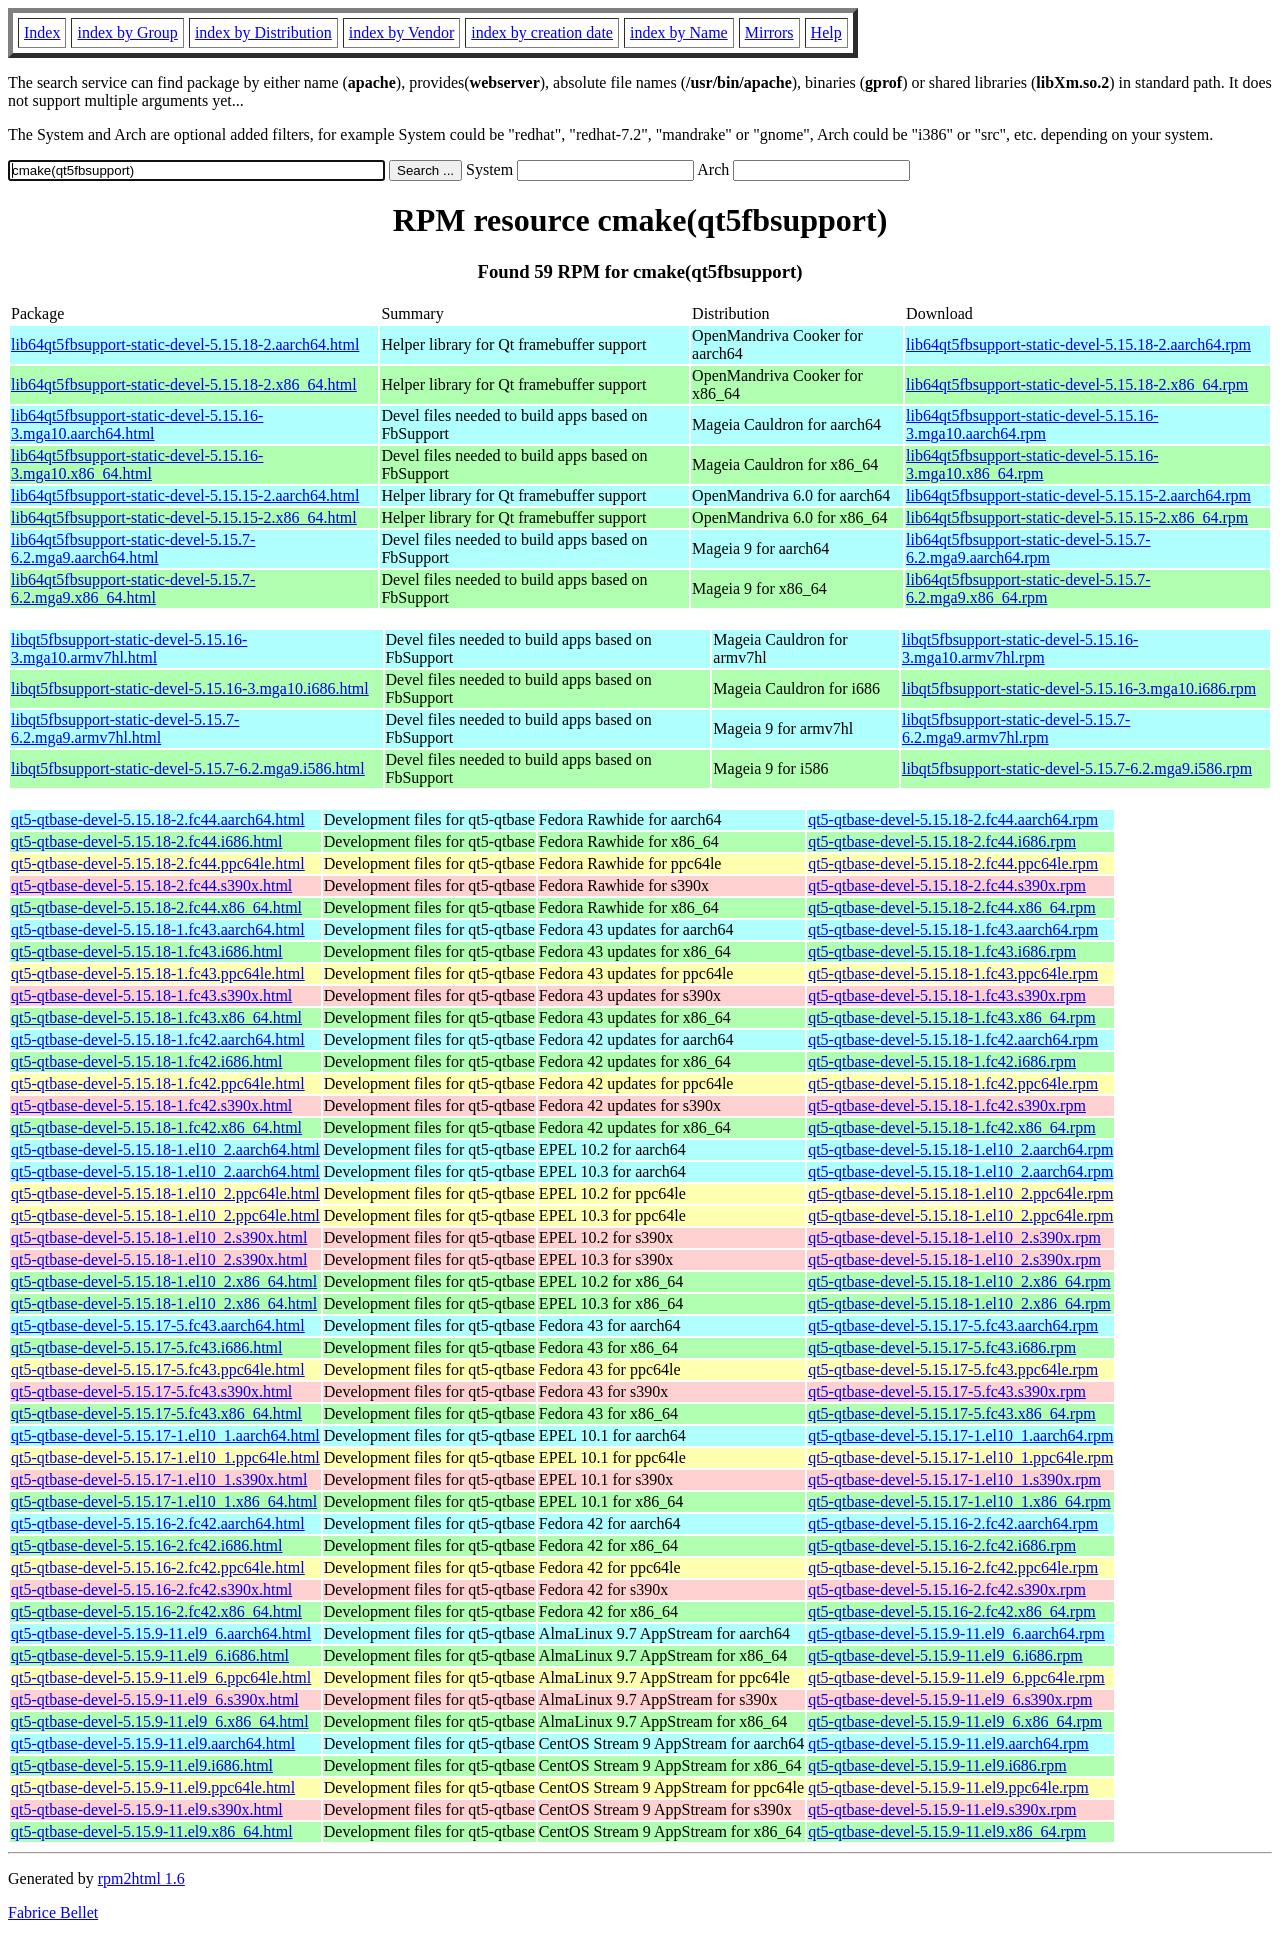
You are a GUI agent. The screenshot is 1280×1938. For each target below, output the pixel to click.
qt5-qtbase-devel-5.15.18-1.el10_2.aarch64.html (165, 1149)
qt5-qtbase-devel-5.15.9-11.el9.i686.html (142, 1765)
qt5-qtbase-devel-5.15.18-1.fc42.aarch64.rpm (953, 1039)
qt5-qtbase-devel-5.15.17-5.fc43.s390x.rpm (947, 1391)
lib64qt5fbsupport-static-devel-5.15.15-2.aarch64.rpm (1078, 495)
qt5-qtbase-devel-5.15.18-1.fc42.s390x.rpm (947, 1105)
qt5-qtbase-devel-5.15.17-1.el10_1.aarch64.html (165, 1435)
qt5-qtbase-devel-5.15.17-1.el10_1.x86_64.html (164, 1501)
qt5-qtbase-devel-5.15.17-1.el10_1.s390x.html (159, 1479)
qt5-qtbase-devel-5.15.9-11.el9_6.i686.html (150, 1655)
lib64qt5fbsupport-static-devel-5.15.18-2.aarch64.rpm (1078, 344)
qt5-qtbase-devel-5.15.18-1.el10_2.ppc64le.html (165, 1193)
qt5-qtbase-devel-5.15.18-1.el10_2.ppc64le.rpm (960, 1193)
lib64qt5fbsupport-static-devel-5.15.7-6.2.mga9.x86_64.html (133, 588)
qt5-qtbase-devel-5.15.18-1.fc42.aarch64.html (158, 1039)
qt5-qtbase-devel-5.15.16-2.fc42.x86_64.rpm (951, 1611)
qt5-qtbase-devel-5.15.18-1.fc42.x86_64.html (156, 1127)
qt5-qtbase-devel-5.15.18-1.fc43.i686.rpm (942, 951)
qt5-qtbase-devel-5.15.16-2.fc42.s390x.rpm (947, 1589)
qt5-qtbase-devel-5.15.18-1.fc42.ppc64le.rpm (953, 1083)
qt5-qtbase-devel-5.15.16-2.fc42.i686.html (147, 1545)
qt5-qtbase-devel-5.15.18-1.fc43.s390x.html (151, 995)
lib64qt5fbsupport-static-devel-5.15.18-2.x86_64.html (184, 384)
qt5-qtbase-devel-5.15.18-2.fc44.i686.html (147, 841)
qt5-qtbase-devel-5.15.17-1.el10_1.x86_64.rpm (959, 1501)
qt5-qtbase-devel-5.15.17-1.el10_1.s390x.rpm (954, 1479)
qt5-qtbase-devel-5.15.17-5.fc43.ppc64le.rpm (953, 1369)
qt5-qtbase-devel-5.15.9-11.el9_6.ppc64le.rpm (956, 1677)
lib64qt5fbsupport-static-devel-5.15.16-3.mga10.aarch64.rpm (1032, 424)
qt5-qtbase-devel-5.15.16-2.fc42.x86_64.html (156, 1611)
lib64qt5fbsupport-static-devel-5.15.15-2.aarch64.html (185, 495)
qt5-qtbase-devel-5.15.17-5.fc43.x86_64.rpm (951, 1413)
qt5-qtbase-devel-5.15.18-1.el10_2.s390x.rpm (954, 1237)
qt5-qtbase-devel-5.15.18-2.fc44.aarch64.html (158, 819)
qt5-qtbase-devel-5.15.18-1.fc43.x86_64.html (156, 1017)
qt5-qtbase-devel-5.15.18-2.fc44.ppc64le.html (158, 863)
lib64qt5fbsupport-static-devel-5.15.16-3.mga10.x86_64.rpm (1032, 464)
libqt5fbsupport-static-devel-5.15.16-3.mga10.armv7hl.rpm (1020, 648)
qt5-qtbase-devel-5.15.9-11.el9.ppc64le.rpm (948, 1787)
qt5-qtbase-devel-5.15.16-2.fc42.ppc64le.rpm (953, 1567)
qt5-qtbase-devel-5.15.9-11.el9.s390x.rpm (942, 1809)
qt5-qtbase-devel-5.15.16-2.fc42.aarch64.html (158, 1523)
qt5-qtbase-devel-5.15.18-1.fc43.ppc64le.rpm (953, 973)
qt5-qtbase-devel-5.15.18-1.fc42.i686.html (147, 1061)
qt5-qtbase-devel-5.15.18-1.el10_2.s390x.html (159, 1237)
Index (42, 32)
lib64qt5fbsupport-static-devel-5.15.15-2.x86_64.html (184, 517)
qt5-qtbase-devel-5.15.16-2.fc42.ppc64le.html (158, 1567)
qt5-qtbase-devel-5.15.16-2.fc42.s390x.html (151, 1589)
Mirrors (769, 32)
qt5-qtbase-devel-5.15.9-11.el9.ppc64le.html (153, 1787)
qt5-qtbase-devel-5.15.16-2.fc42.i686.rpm (942, 1545)
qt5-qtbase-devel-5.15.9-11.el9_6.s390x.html (155, 1699)
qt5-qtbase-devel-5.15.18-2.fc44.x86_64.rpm (951, 907)
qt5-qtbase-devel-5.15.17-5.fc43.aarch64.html (158, 1325)
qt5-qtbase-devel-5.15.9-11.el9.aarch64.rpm (948, 1743)
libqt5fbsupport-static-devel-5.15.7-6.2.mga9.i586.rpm (1077, 768)
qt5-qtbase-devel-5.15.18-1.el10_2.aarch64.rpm (960, 1149)
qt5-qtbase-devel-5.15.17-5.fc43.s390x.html (151, 1391)
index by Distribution (263, 32)
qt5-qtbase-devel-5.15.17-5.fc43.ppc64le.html (158, 1369)
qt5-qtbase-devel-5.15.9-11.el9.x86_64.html (152, 1831)
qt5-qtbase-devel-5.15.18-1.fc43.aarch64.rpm (953, 929)
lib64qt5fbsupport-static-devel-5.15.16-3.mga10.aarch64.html (137, 424)
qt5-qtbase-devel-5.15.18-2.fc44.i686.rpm (942, 841)
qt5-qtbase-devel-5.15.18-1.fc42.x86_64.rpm (951, 1127)
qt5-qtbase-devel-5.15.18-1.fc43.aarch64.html (158, 929)
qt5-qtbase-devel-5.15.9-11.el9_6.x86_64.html (160, 1721)
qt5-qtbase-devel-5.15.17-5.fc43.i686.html (147, 1347)
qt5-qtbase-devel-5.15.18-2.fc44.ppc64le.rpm (953, 863)
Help (826, 32)
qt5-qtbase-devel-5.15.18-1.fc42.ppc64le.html (158, 1083)
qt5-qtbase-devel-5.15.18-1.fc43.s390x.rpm (947, 995)
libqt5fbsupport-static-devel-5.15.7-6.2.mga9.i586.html (188, 768)
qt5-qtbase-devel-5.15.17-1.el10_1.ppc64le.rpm (960, 1457)
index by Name (679, 32)
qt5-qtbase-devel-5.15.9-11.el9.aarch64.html (153, 1743)
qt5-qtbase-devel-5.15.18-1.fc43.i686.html (147, 951)
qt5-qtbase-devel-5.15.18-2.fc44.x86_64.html (156, 907)
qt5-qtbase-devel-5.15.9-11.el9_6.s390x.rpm (950, 1699)
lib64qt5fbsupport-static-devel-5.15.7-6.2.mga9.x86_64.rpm (1028, 588)
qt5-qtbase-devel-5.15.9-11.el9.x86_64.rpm (947, 1831)
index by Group (127, 32)
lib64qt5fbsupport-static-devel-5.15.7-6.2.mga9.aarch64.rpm (1028, 548)
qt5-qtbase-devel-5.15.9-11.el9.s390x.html (147, 1809)
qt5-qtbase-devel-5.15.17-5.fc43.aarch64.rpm (953, 1325)
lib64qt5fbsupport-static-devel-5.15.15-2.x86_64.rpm (1077, 517)
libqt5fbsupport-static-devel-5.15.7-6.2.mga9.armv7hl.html (125, 728)
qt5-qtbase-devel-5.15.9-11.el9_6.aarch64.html (161, 1633)
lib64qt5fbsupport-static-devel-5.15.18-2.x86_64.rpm (1077, 384)
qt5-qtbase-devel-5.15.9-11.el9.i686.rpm (937, 1765)
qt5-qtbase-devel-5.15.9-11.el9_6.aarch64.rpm (956, 1633)
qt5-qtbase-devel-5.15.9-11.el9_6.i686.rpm (945, 1655)
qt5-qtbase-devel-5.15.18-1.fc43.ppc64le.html (158, 973)
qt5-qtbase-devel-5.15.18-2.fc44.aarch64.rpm (953, 819)
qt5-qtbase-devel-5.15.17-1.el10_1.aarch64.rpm (960, 1435)
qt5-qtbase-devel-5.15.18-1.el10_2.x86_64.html (164, 1281)
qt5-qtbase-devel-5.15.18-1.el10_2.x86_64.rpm (959, 1281)
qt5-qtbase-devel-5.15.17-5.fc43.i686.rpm (942, 1347)
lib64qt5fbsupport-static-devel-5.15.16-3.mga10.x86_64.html (137, 464)
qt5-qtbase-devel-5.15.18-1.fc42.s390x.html (151, 1105)
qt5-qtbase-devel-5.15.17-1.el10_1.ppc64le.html (165, 1457)
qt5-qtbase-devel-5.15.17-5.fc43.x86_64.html (156, 1413)
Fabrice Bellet (53, 1912)
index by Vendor (401, 32)
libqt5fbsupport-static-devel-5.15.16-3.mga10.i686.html (190, 688)
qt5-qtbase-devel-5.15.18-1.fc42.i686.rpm (942, 1061)
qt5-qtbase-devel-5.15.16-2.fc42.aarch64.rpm (953, 1523)
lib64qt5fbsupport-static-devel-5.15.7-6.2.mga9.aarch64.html (133, 548)
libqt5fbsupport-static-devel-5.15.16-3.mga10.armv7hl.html (129, 648)
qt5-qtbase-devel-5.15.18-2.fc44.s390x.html (151, 885)
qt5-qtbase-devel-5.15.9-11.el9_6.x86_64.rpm (955, 1721)
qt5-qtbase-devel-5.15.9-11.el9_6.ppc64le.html (161, 1677)
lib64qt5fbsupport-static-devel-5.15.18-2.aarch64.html (185, 344)
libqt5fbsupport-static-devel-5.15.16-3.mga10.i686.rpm (1079, 688)
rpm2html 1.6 (141, 1878)
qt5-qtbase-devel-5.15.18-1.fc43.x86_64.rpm (951, 1017)
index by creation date (542, 32)
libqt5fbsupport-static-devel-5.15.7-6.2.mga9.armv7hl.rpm (1016, 728)
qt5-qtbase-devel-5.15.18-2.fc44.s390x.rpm (947, 885)
